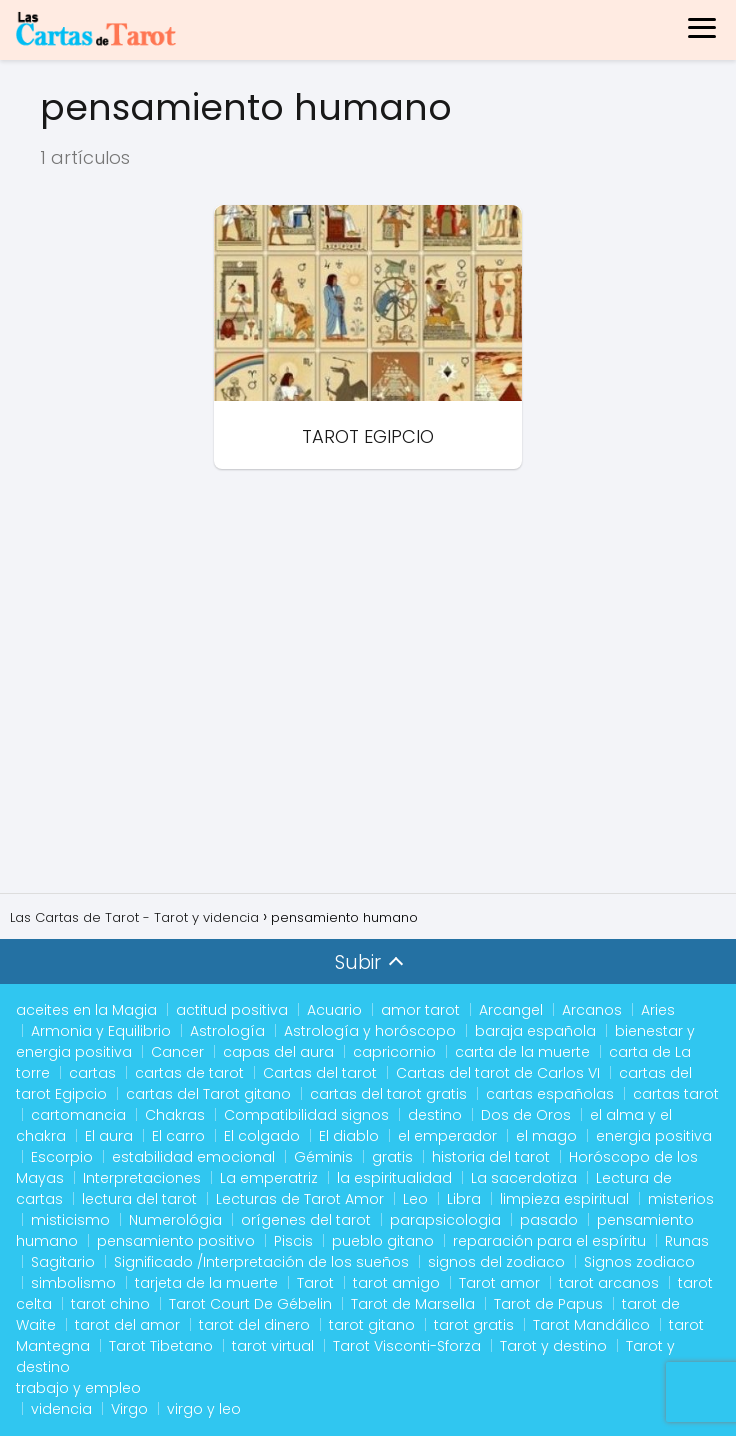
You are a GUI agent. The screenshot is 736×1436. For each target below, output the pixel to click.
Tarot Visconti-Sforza (407, 1346)
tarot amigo (396, 1283)
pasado (549, 1220)
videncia (61, 1409)
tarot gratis (474, 1325)
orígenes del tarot (306, 1220)
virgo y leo (204, 1409)
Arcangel (511, 1010)
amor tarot (420, 1010)
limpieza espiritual (564, 1199)
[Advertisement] (368, 689)
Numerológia (175, 1220)
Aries (658, 1010)
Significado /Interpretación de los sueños (261, 1262)
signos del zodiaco (496, 1262)
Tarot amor (499, 1283)
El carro (178, 1136)
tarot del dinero (254, 1325)
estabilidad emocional (193, 1157)
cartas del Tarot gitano (208, 1094)
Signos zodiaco (639, 1262)
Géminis (323, 1157)
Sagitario (63, 1262)
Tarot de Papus (548, 1304)
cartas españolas (550, 1094)
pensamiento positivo (176, 1241)
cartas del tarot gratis (388, 1094)
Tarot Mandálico (591, 1325)
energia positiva (654, 1136)
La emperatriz (269, 1178)
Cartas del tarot (320, 1073)
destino (435, 1115)
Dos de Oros (526, 1115)
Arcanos (592, 1010)
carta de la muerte (522, 1052)
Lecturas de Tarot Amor (300, 1199)
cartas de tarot (189, 1073)
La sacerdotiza (524, 1178)
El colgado (262, 1136)
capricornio (394, 1052)
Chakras (175, 1115)
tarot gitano (372, 1325)
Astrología (227, 1031)
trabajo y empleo (78, 1388)
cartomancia (78, 1115)
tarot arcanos (609, 1283)
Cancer (177, 1052)
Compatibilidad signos (306, 1115)
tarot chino (110, 1304)
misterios (681, 1199)
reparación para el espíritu (549, 1241)
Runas (687, 1241)
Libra (464, 1199)
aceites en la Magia (86, 1010)
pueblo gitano (383, 1241)
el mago (546, 1136)
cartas (92, 1073)
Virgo (129, 1409)
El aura (109, 1136)
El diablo (349, 1136)
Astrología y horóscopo (370, 1031)
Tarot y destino (553, 1346)
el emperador (447, 1136)
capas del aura (278, 1052)
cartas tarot (676, 1094)
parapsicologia (445, 1220)
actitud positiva (232, 1010)
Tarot (315, 1283)
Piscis (293, 1241)
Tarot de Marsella (413, 1304)
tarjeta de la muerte (206, 1283)
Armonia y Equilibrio (101, 1031)
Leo (415, 1199)
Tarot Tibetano (161, 1346)
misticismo (70, 1220)
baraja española (535, 1031)
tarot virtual (273, 1346)
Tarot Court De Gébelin (250, 1304)
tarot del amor (127, 1325)
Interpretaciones (142, 1178)
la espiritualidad (394, 1178)
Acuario (334, 1010)
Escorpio (62, 1157)
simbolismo (73, 1283)
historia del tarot (491, 1157)
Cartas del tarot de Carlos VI (498, 1073)
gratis (392, 1157)
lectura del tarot (139, 1199)
